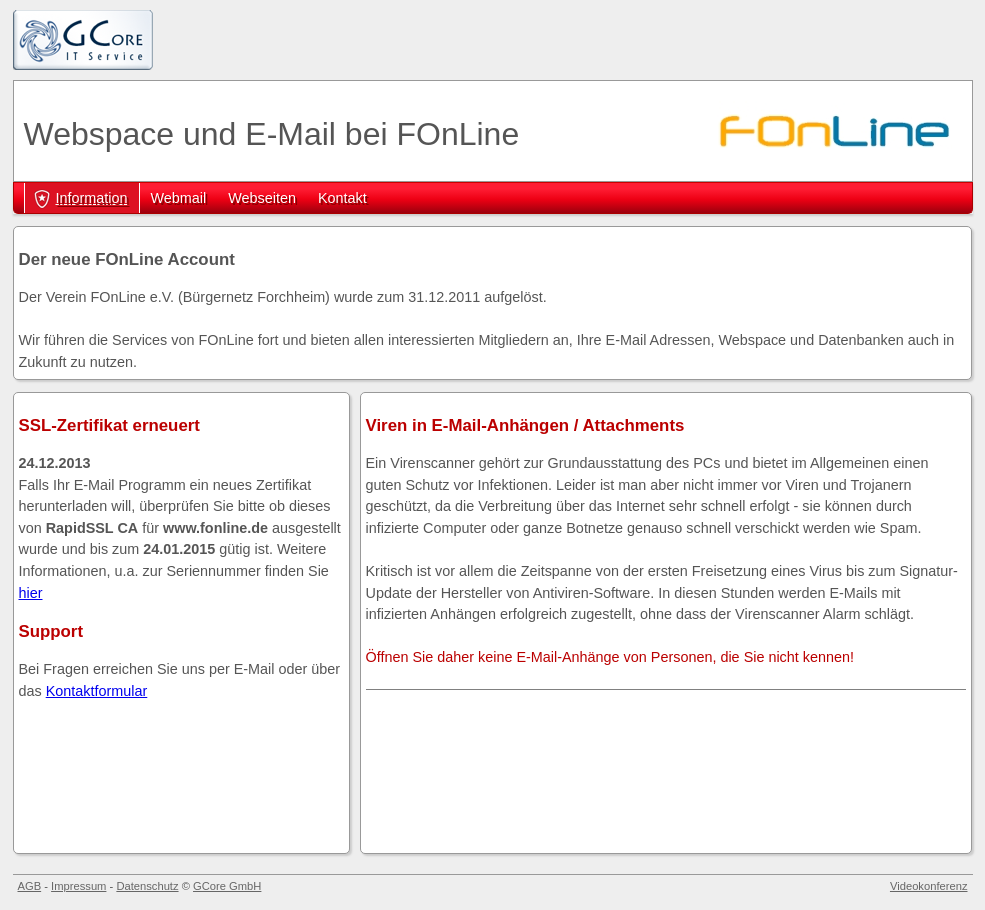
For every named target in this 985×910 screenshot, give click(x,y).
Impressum (78, 886)
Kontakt (342, 198)
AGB (30, 886)
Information (92, 198)
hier (31, 593)
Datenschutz (147, 886)
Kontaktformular (97, 691)
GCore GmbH (227, 886)
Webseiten (262, 198)
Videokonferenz (929, 886)
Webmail (179, 198)
